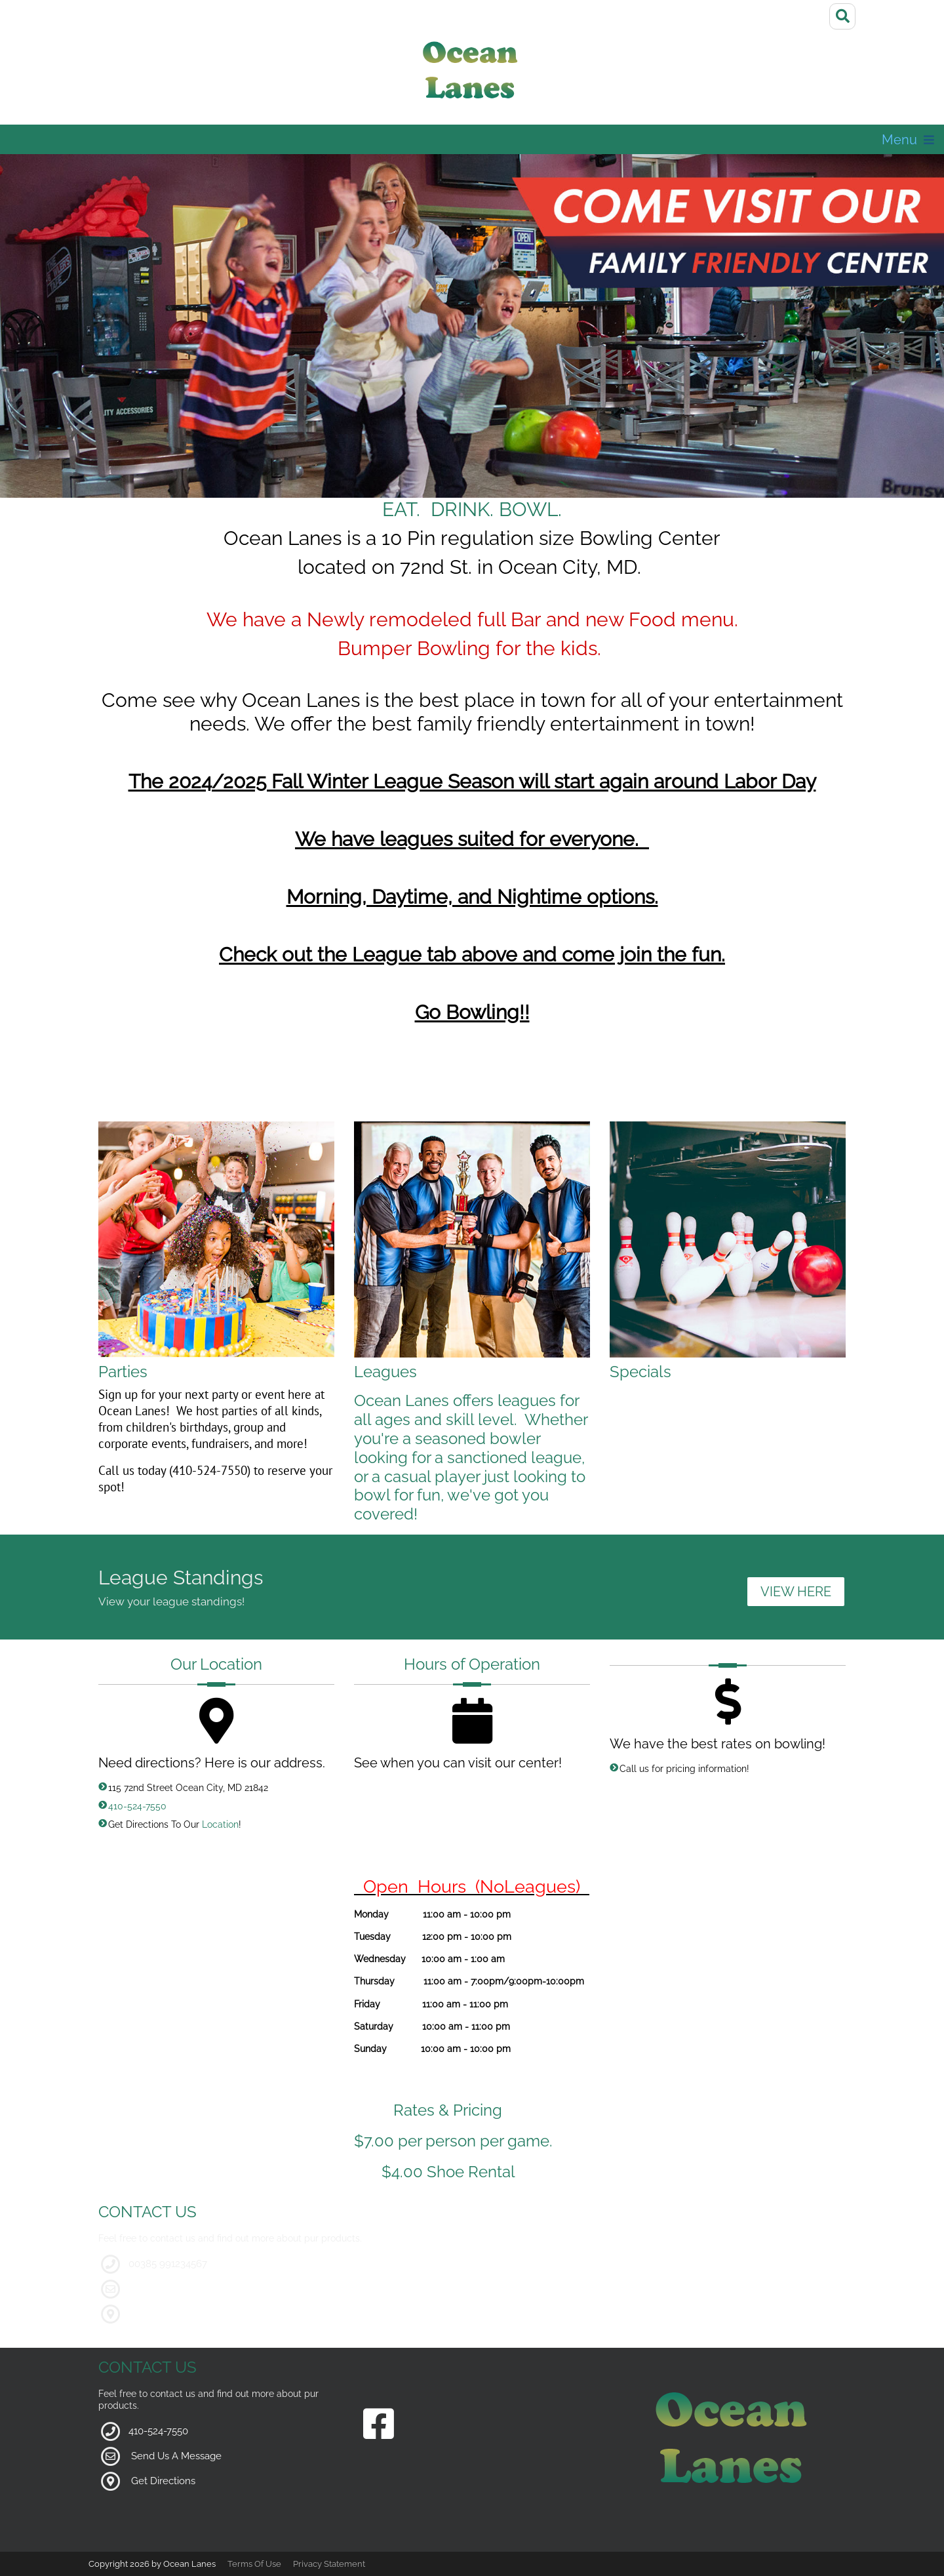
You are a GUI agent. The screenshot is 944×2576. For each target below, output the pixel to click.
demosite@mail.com (177, 2289)
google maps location (180, 2314)
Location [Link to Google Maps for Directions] (220, 1824)
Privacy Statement (329, 2564)
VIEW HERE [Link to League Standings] (795, 1592)
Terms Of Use (254, 2564)
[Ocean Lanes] (472, 74)
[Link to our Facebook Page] (378, 2425)
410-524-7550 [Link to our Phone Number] (137, 1806)
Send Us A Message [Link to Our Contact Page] (176, 2456)
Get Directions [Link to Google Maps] (163, 2481)
